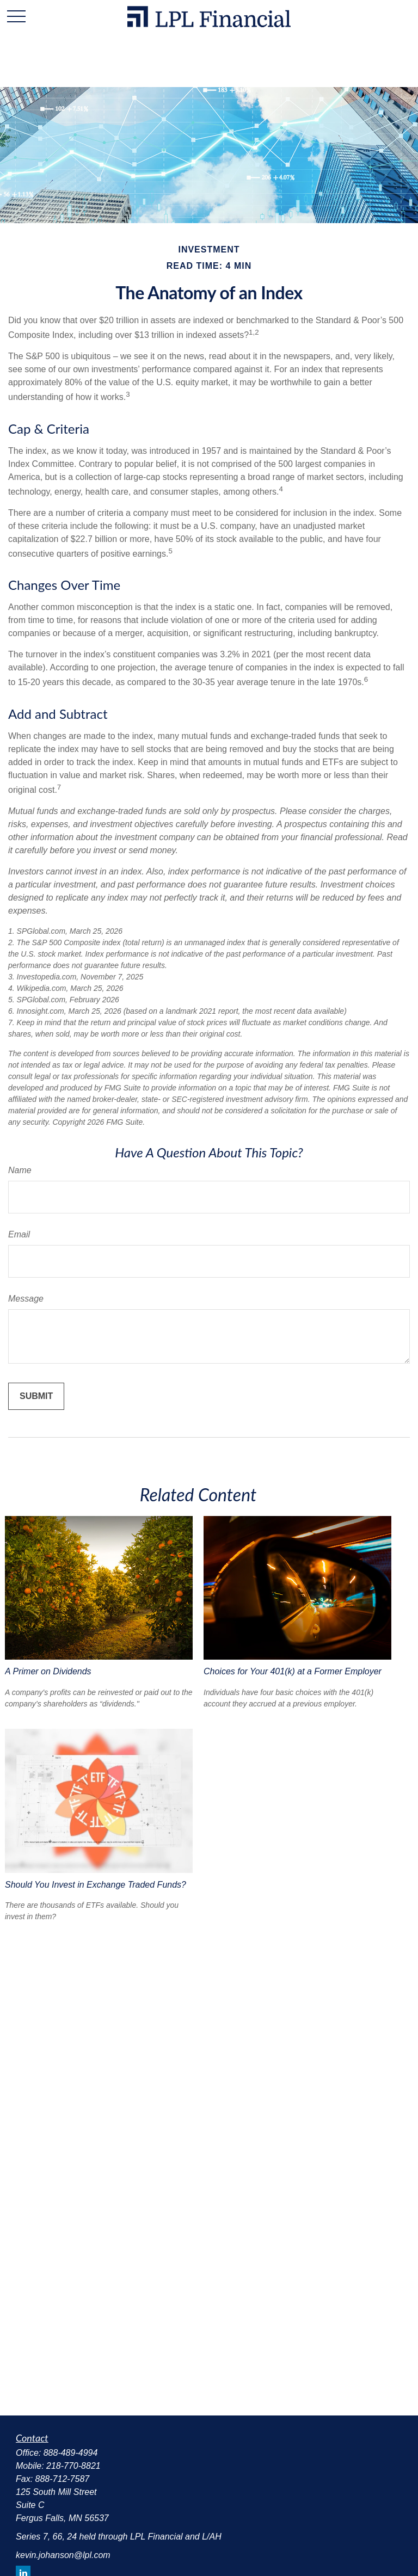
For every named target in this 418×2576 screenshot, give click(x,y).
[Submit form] (36, 1396)
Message (26, 1298)
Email (19, 1234)
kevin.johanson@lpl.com (63, 2555)
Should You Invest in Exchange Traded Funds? (95, 1884)
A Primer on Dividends (48, 1671)
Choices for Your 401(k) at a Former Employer (293, 1671)
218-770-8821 (73, 2465)
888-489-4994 (71, 2452)
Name (20, 1170)
